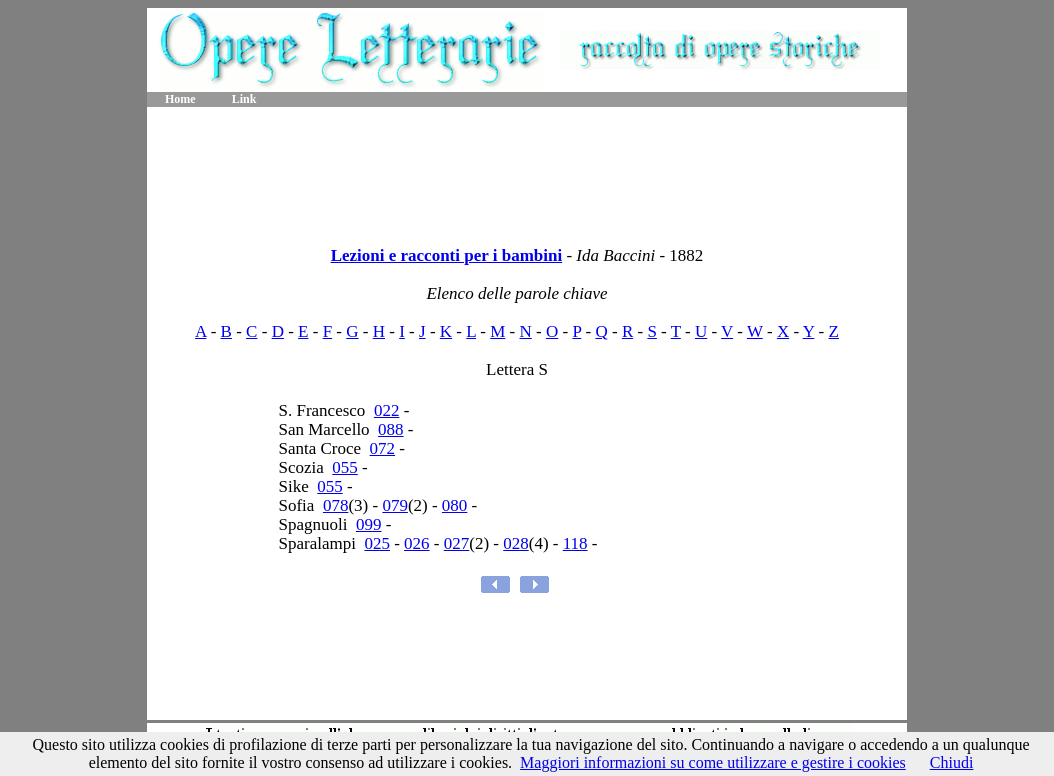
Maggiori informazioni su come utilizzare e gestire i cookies (713, 762)
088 (391, 429)
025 (377, 543)
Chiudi (952, 762)
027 (457, 543)
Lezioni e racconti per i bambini (447, 255)
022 (387, 410)
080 (455, 505)
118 (575, 543)
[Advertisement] (527, 170)
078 (336, 505)
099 (369, 524)
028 (516, 543)
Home (180, 99)
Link (244, 99)
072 (383, 448)
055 (345, 467)
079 (395, 505)
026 (417, 543)
